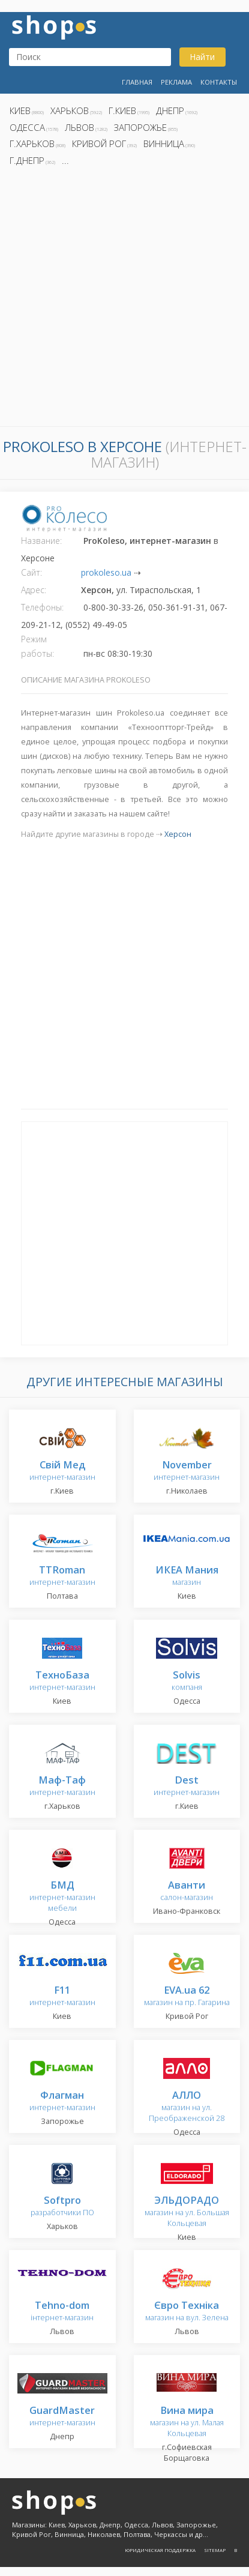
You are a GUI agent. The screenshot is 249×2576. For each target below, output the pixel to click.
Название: (41, 540)
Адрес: (33, 590)
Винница (163, 143)
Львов (79, 127)
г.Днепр (27, 160)
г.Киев (122, 110)
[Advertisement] (124, 299)
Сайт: (31, 572)
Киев (20, 110)
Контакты (218, 81)
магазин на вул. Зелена (187, 2311)
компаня (187, 1681)
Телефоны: (42, 607)
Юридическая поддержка (160, 2550)
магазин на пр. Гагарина (187, 1996)
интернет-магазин (62, 1471)
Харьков (69, 110)
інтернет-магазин (62, 2311)
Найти (202, 56)
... (65, 160)
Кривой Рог (99, 143)
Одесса (27, 127)
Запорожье (140, 127)
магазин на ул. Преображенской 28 (186, 2107)
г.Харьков (32, 143)
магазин (186, 1576)
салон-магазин (186, 1891)
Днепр (170, 110)
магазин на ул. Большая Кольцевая (187, 2212)
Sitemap (215, 2550)
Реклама (176, 81)
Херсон (177, 834)
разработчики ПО (62, 2206)
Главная (137, 81)
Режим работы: (37, 646)
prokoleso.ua (106, 572)
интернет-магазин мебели (62, 1897)
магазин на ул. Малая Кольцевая (187, 2422)
